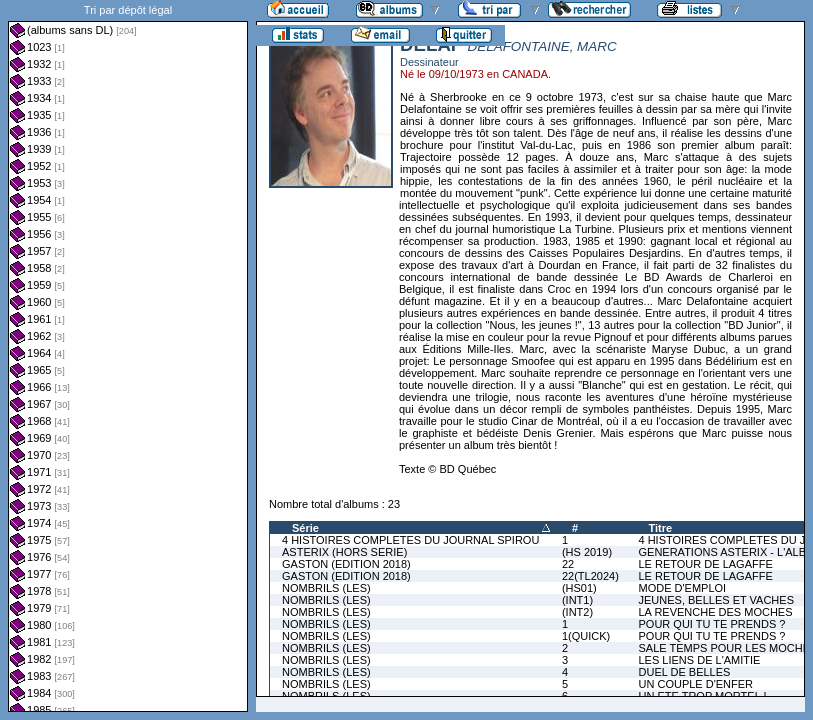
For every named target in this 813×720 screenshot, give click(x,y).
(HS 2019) (587, 552)
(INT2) (577, 612)
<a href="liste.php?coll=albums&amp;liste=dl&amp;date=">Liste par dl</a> (128, 356)
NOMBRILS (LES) (326, 588)
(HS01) (579, 588)
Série (305, 528)
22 (568, 564)
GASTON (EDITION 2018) (346, 564)
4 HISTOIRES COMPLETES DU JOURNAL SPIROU (410, 540)
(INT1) (577, 600)
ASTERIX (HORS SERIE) (344, 552)
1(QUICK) (586, 636)
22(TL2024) (590, 576)
